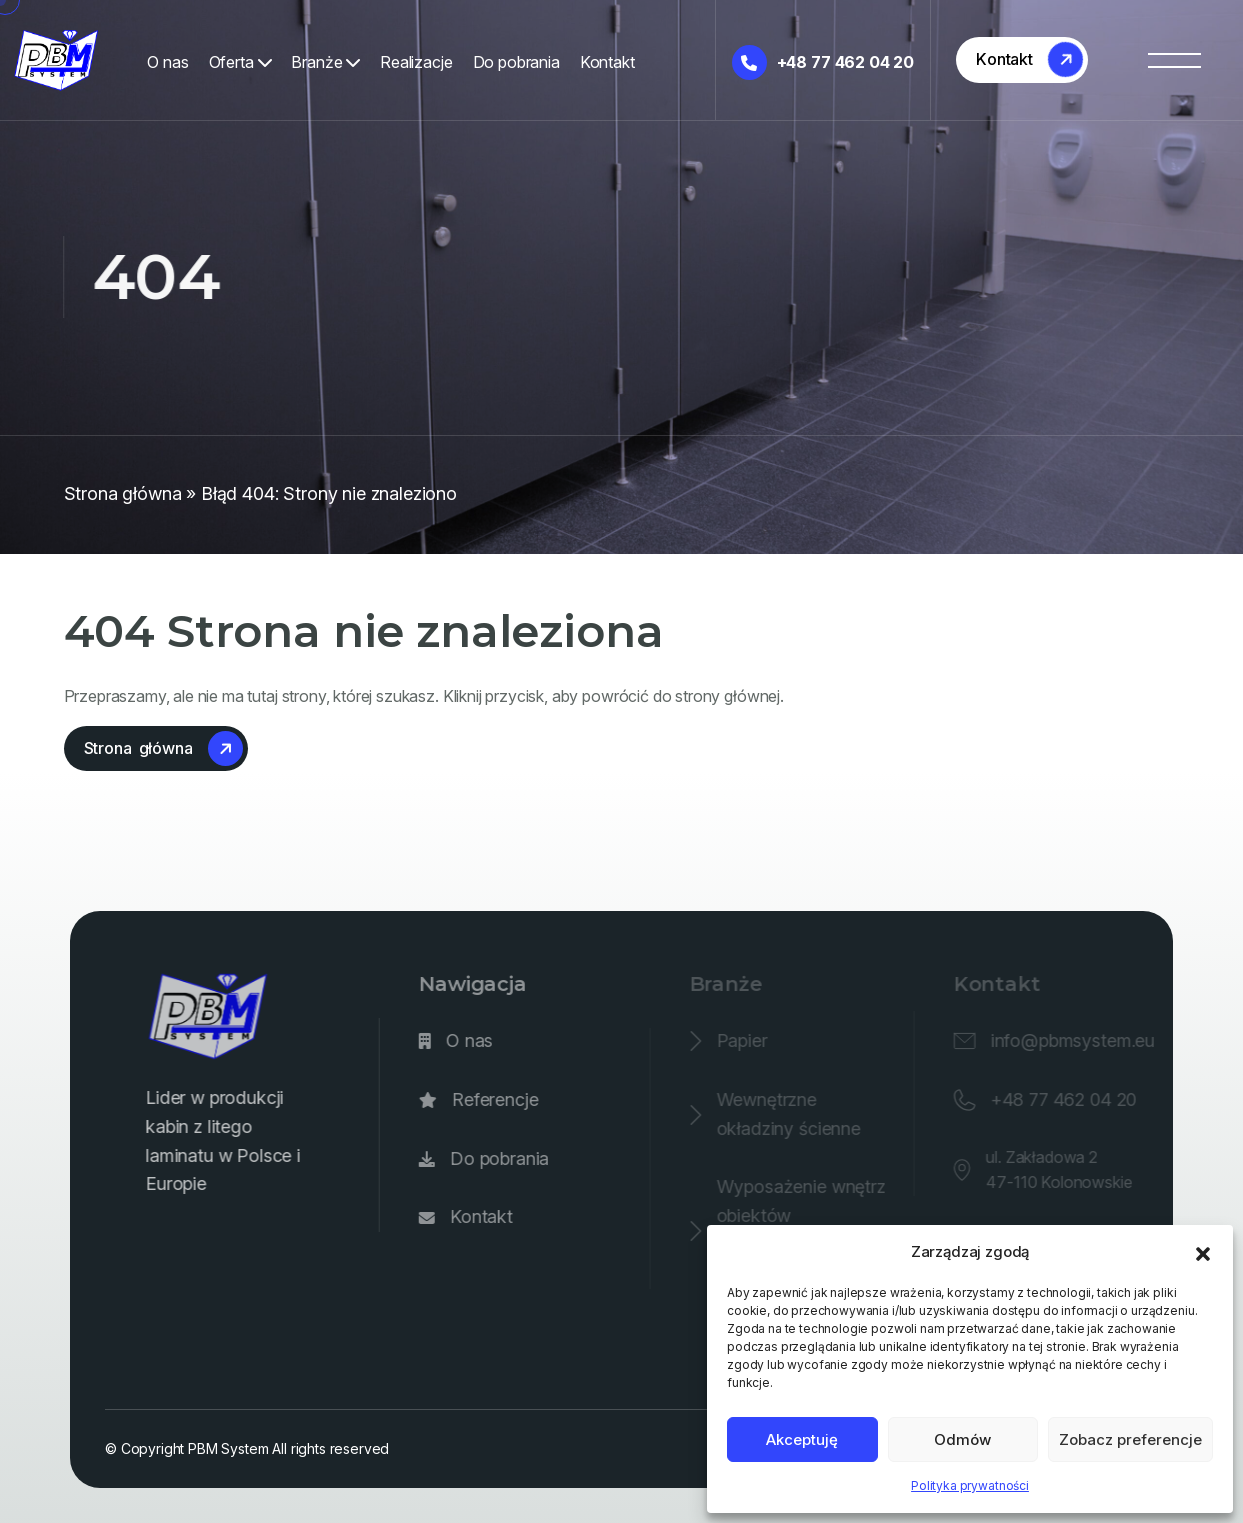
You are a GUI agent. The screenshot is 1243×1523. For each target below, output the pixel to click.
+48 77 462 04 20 (823, 62)
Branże (325, 62)
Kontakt (607, 62)
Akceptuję (802, 1439)
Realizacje (416, 62)
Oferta (240, 62)
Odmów (962, 1439)
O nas (167, 62)
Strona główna (123, 493)
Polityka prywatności (970, 1485)
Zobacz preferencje (1130, 1439)
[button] (1203, 1252)
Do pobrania (516, 62)
